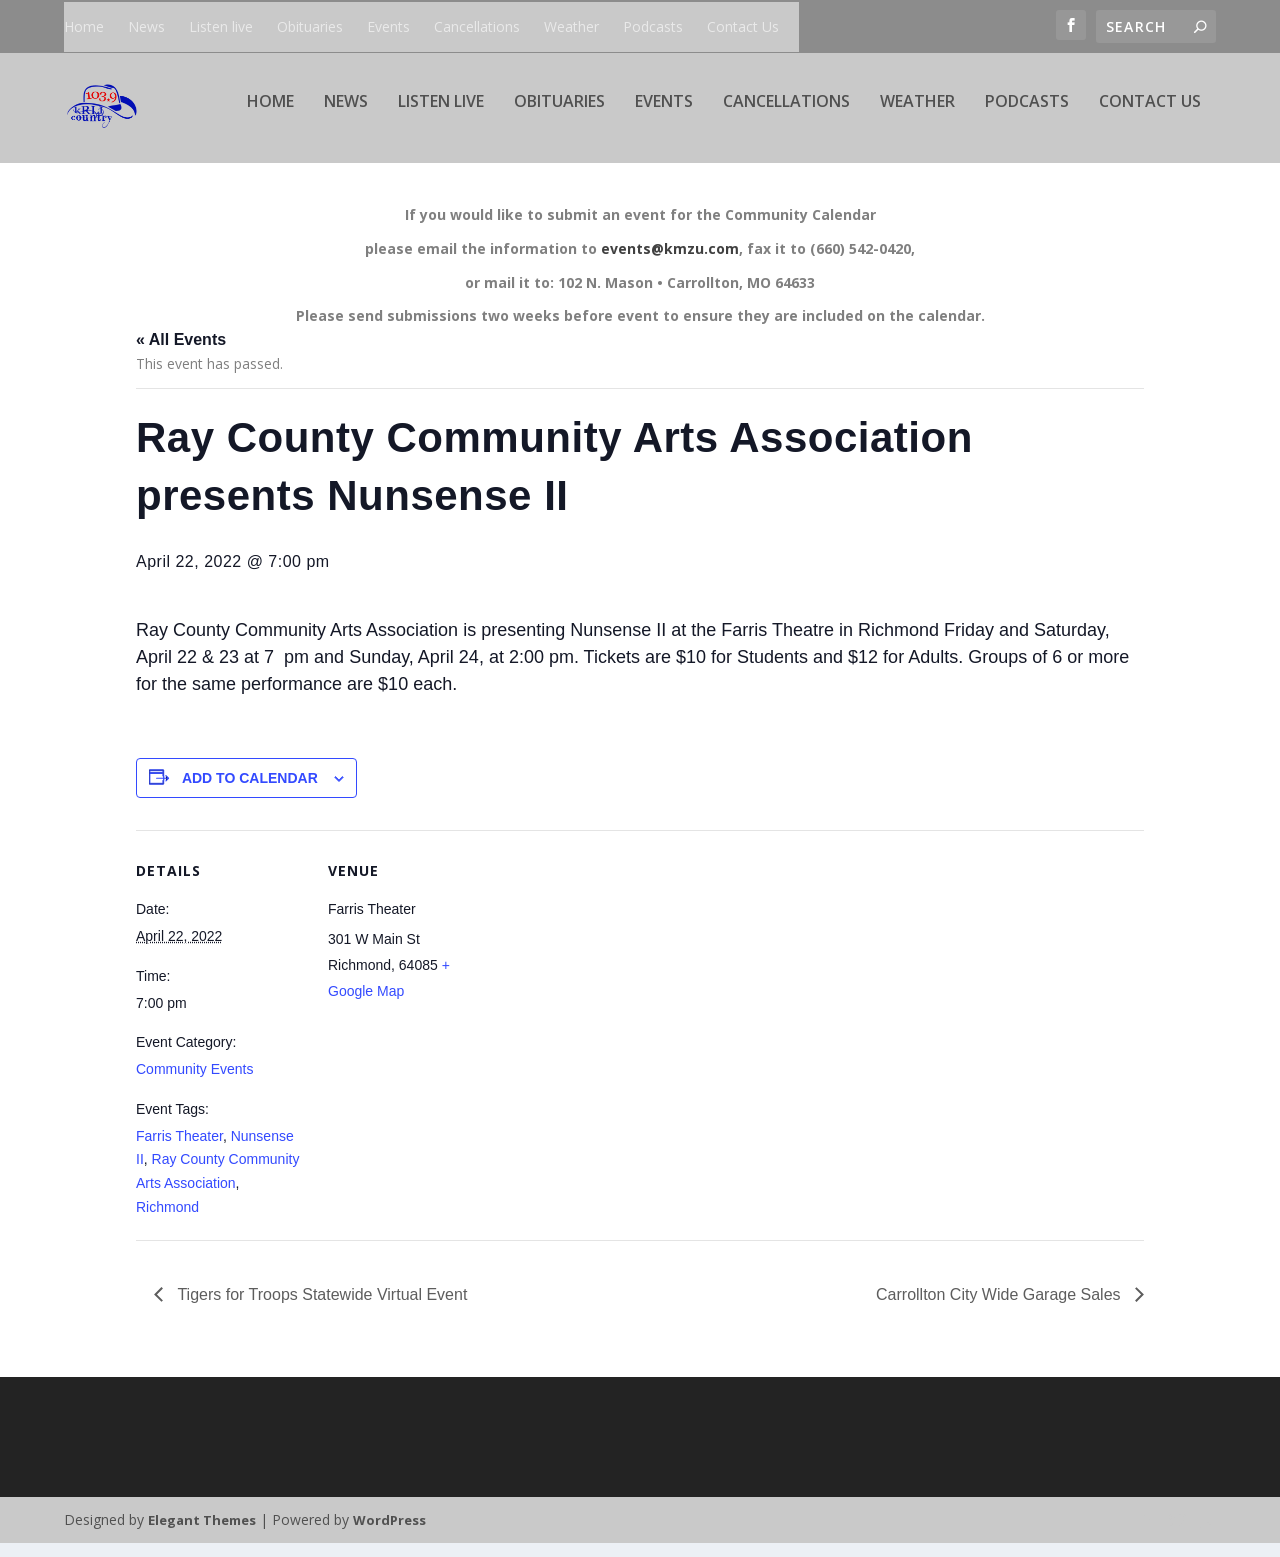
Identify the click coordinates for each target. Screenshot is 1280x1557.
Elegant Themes (202, 1534)
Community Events (194, 1083)
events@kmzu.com (670, 262)
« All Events (181, 353)
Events (388, 26)
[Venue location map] (625, 982)
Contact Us (743, 26)
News (146, 26)
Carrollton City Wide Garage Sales (1000, 1308)
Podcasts (653, 26)
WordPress (389, 1534)
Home (84, 26)
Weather (571, 26)
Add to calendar (250, 792)
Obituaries (310, 26)
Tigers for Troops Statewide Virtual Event (320, 1308)
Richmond (167, 1221)
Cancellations (477, 26)
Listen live (221, 26)
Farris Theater (179, 1150)
